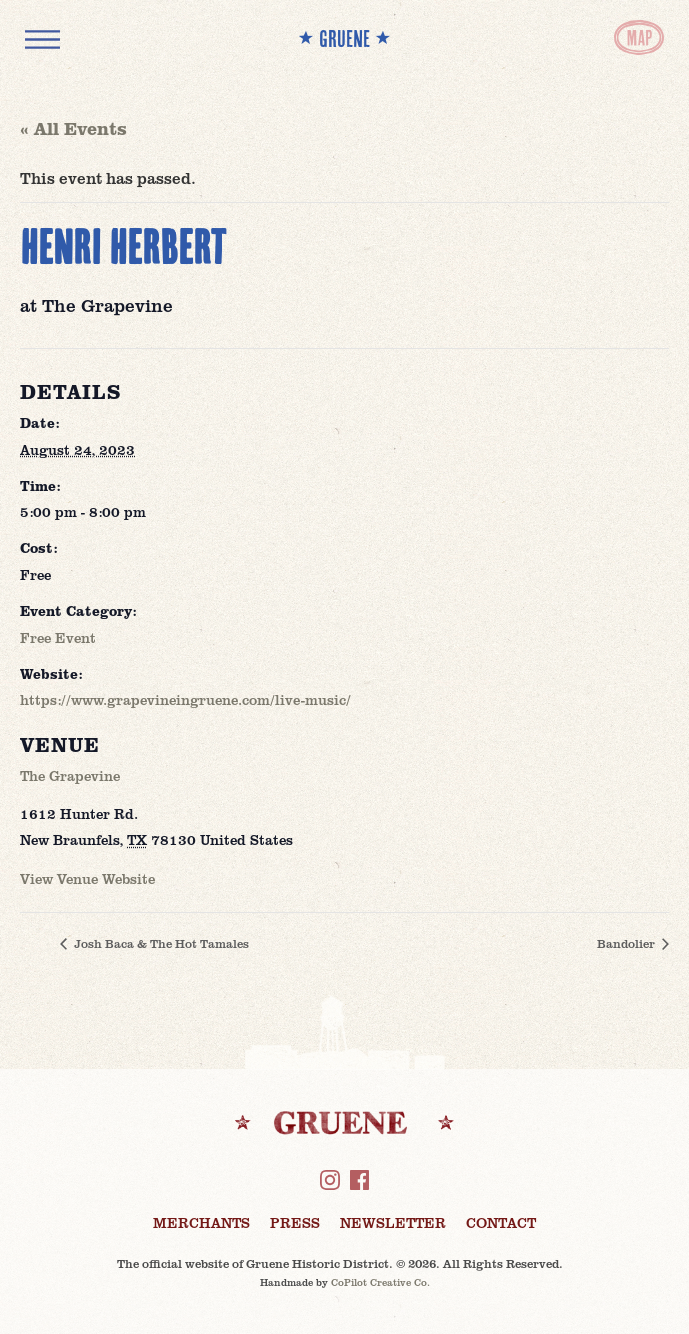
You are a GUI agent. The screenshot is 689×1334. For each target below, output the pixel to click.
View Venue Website (87, 878)
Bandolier (627, 943)
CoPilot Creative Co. (380, 1282)
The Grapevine (70, 775)
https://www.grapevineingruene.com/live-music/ (185, 699)
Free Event (58, 637)
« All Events (73, 128)
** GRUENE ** (344, 38)
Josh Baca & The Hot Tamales (160, 943)
